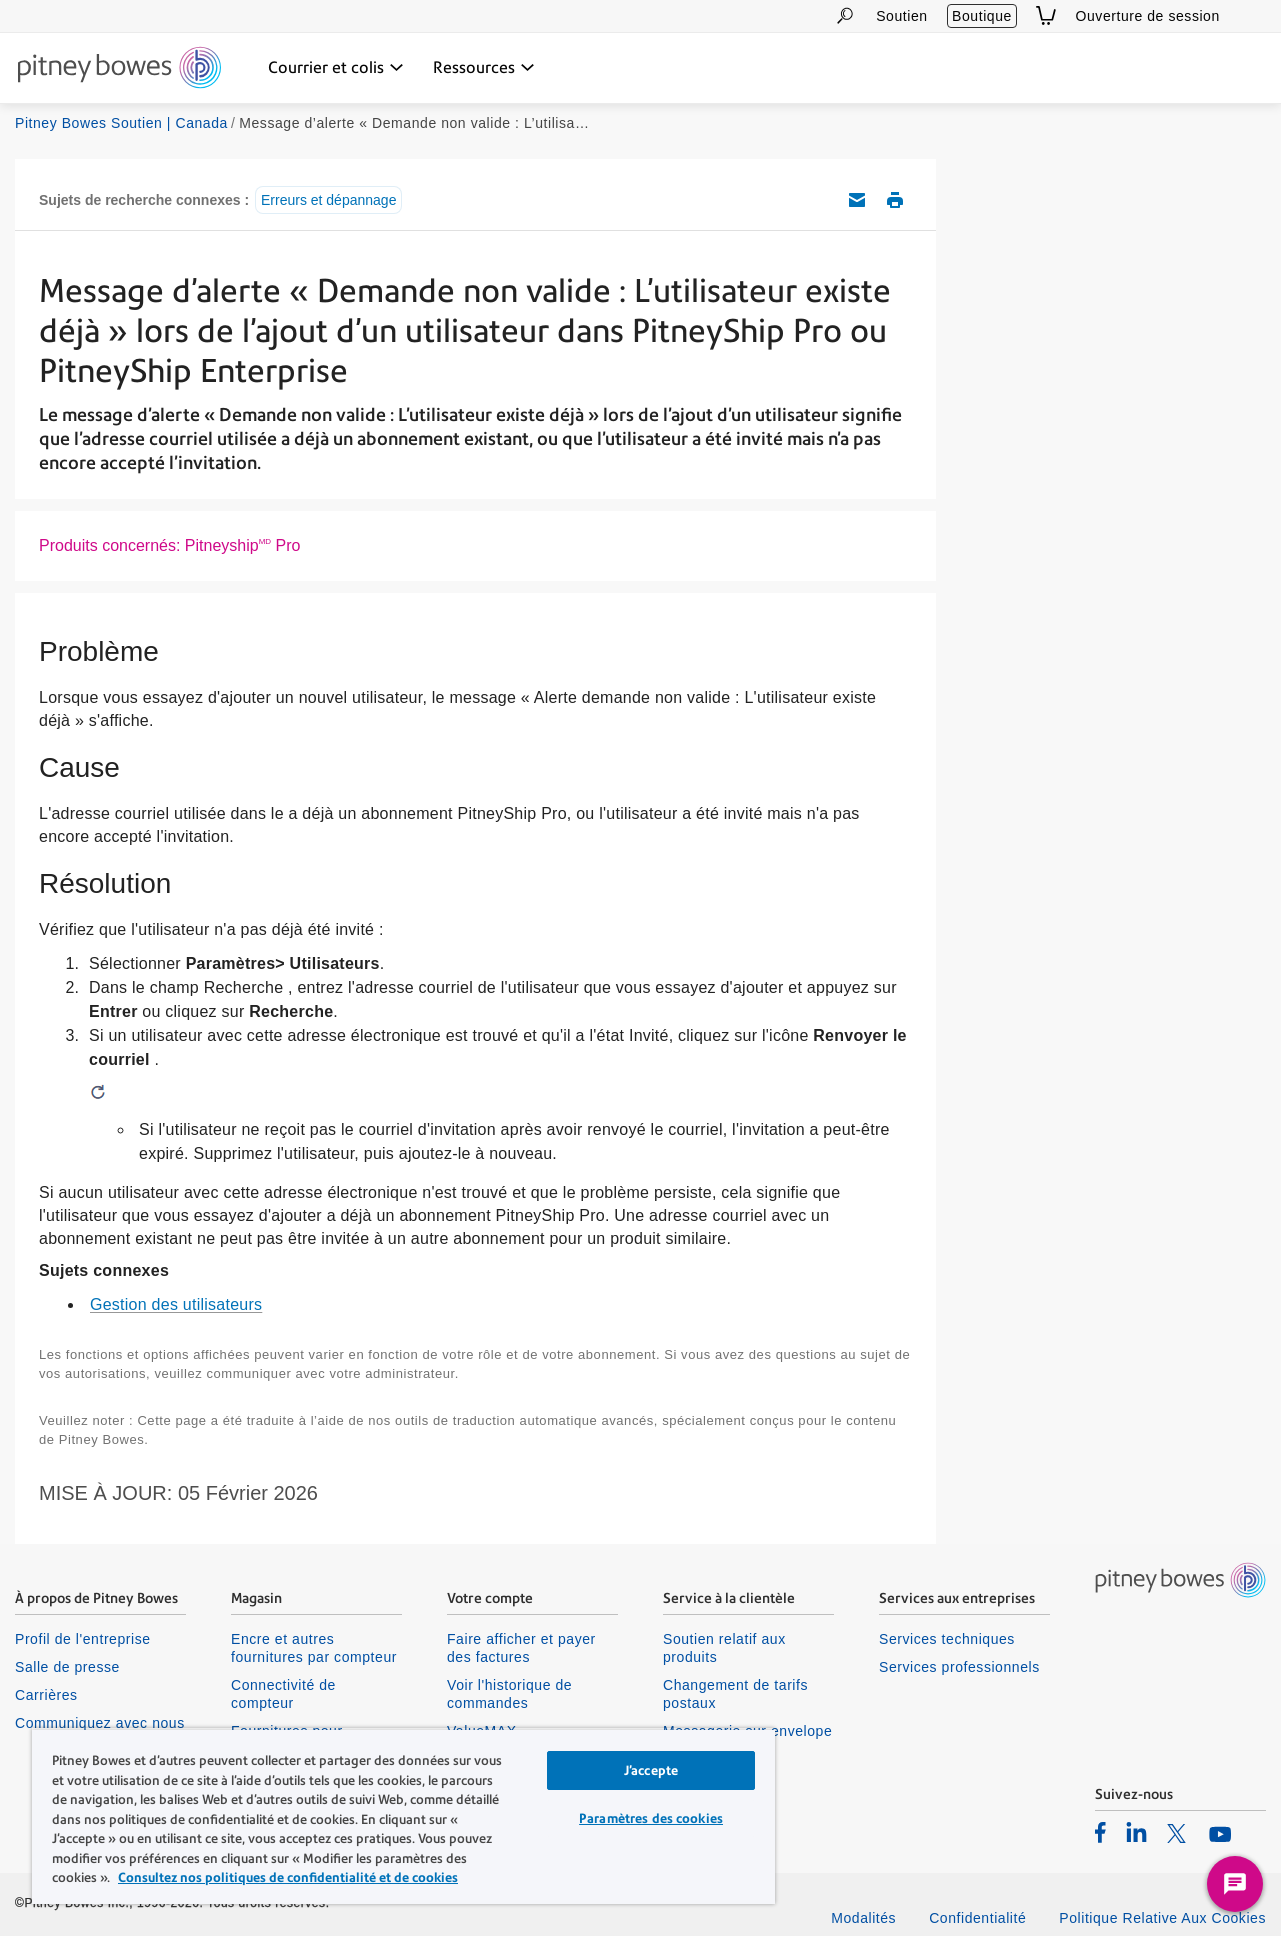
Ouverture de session (1148, 16)
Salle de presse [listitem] (67, 1667)
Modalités (863, 1918)
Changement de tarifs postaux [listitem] (735, 1694)
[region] (403, 1816)
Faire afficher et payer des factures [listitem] (521, 1648)
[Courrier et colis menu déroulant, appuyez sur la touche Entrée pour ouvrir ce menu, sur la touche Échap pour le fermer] (336, 68)
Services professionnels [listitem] (959, 1667)
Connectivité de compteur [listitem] (283, 1694)
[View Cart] (1046, 15)
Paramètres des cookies (651, 1818)
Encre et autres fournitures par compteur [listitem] (314, 1648)
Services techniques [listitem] (947, 1639)
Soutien (901, 16)
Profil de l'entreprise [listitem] (83, 1639)
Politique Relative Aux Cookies (1162, 1918)
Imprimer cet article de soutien (895, 200)
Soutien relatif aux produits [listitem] (724, 1648)
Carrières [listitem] (46, 1695)
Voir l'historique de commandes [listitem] (509, 1694)
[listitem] (1100, 1832)
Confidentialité (977, 1918)
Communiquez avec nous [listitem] (100, 1723)
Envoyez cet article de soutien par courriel (857, 200)
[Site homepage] (119, 69)
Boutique (982, 16)
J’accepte (651, 1770)
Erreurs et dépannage (328, 200)
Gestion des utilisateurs (176, 1304)
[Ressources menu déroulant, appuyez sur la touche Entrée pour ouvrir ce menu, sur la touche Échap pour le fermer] (484, 68)
